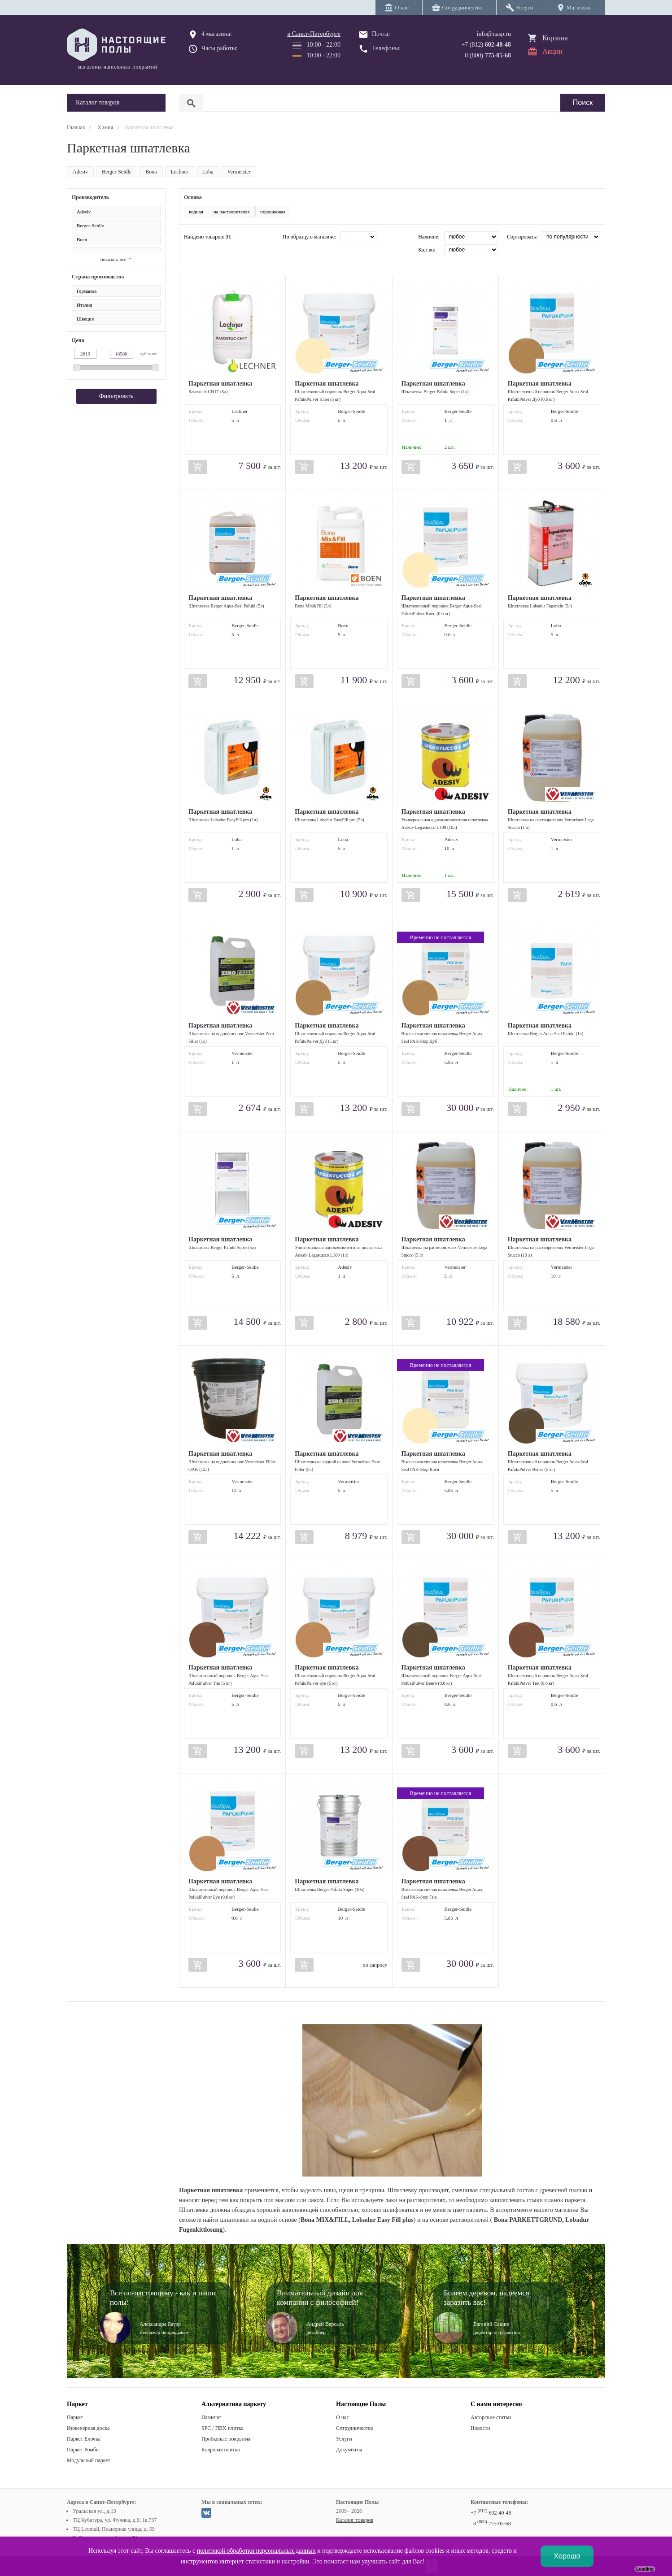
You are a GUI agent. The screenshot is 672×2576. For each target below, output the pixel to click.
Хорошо (567, 2556)
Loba (208, 172)
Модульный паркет (88, 2460)
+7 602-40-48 (491, 2513)
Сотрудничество (354, 2428)
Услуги (344, 2439)
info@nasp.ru (494, 33)
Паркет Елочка (83, 2439)
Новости (480, 2428)
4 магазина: (216, 33)
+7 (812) (486, 44)
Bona (151, 172)
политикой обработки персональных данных (256, 2550)
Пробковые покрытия (226, 2439)
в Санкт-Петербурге (313, 33)
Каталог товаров (354, 2520)
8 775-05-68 (492, 2523)
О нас (342, 2417)
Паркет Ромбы (83, 2449)
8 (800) (488, 55)
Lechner (179, 172)
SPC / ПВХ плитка (222, 2428)
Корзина (555, 38)
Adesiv (80, 172)
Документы (349, 2449)
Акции (552, 51)
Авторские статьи (491, 2417)
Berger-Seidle (116, 172)
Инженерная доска (88, 2428)
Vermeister (239, 172)
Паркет (75, 2417)
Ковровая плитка (220, 2449)
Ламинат (211, 2417)
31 (228, 237)
